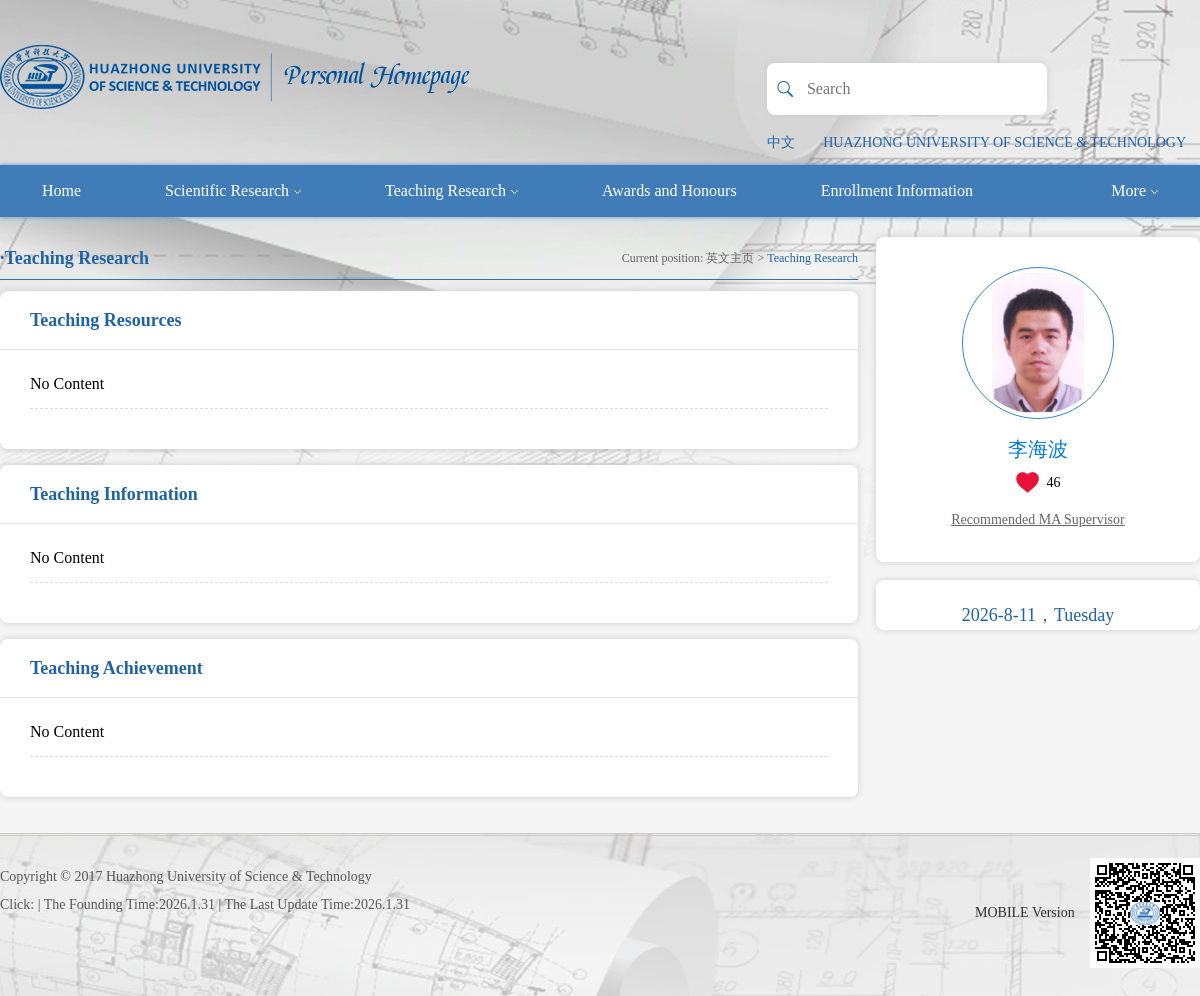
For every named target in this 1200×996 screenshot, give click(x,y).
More (1134, 190)
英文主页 (730, 258)
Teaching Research (451, 190)
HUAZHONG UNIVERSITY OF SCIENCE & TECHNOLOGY (1004, 142)
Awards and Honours (669, 190)
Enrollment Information (897, 190)
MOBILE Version (1025, 912)
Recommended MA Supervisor (1037, 519)
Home (61, 190)
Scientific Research (233, 190)
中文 (781, 142)
